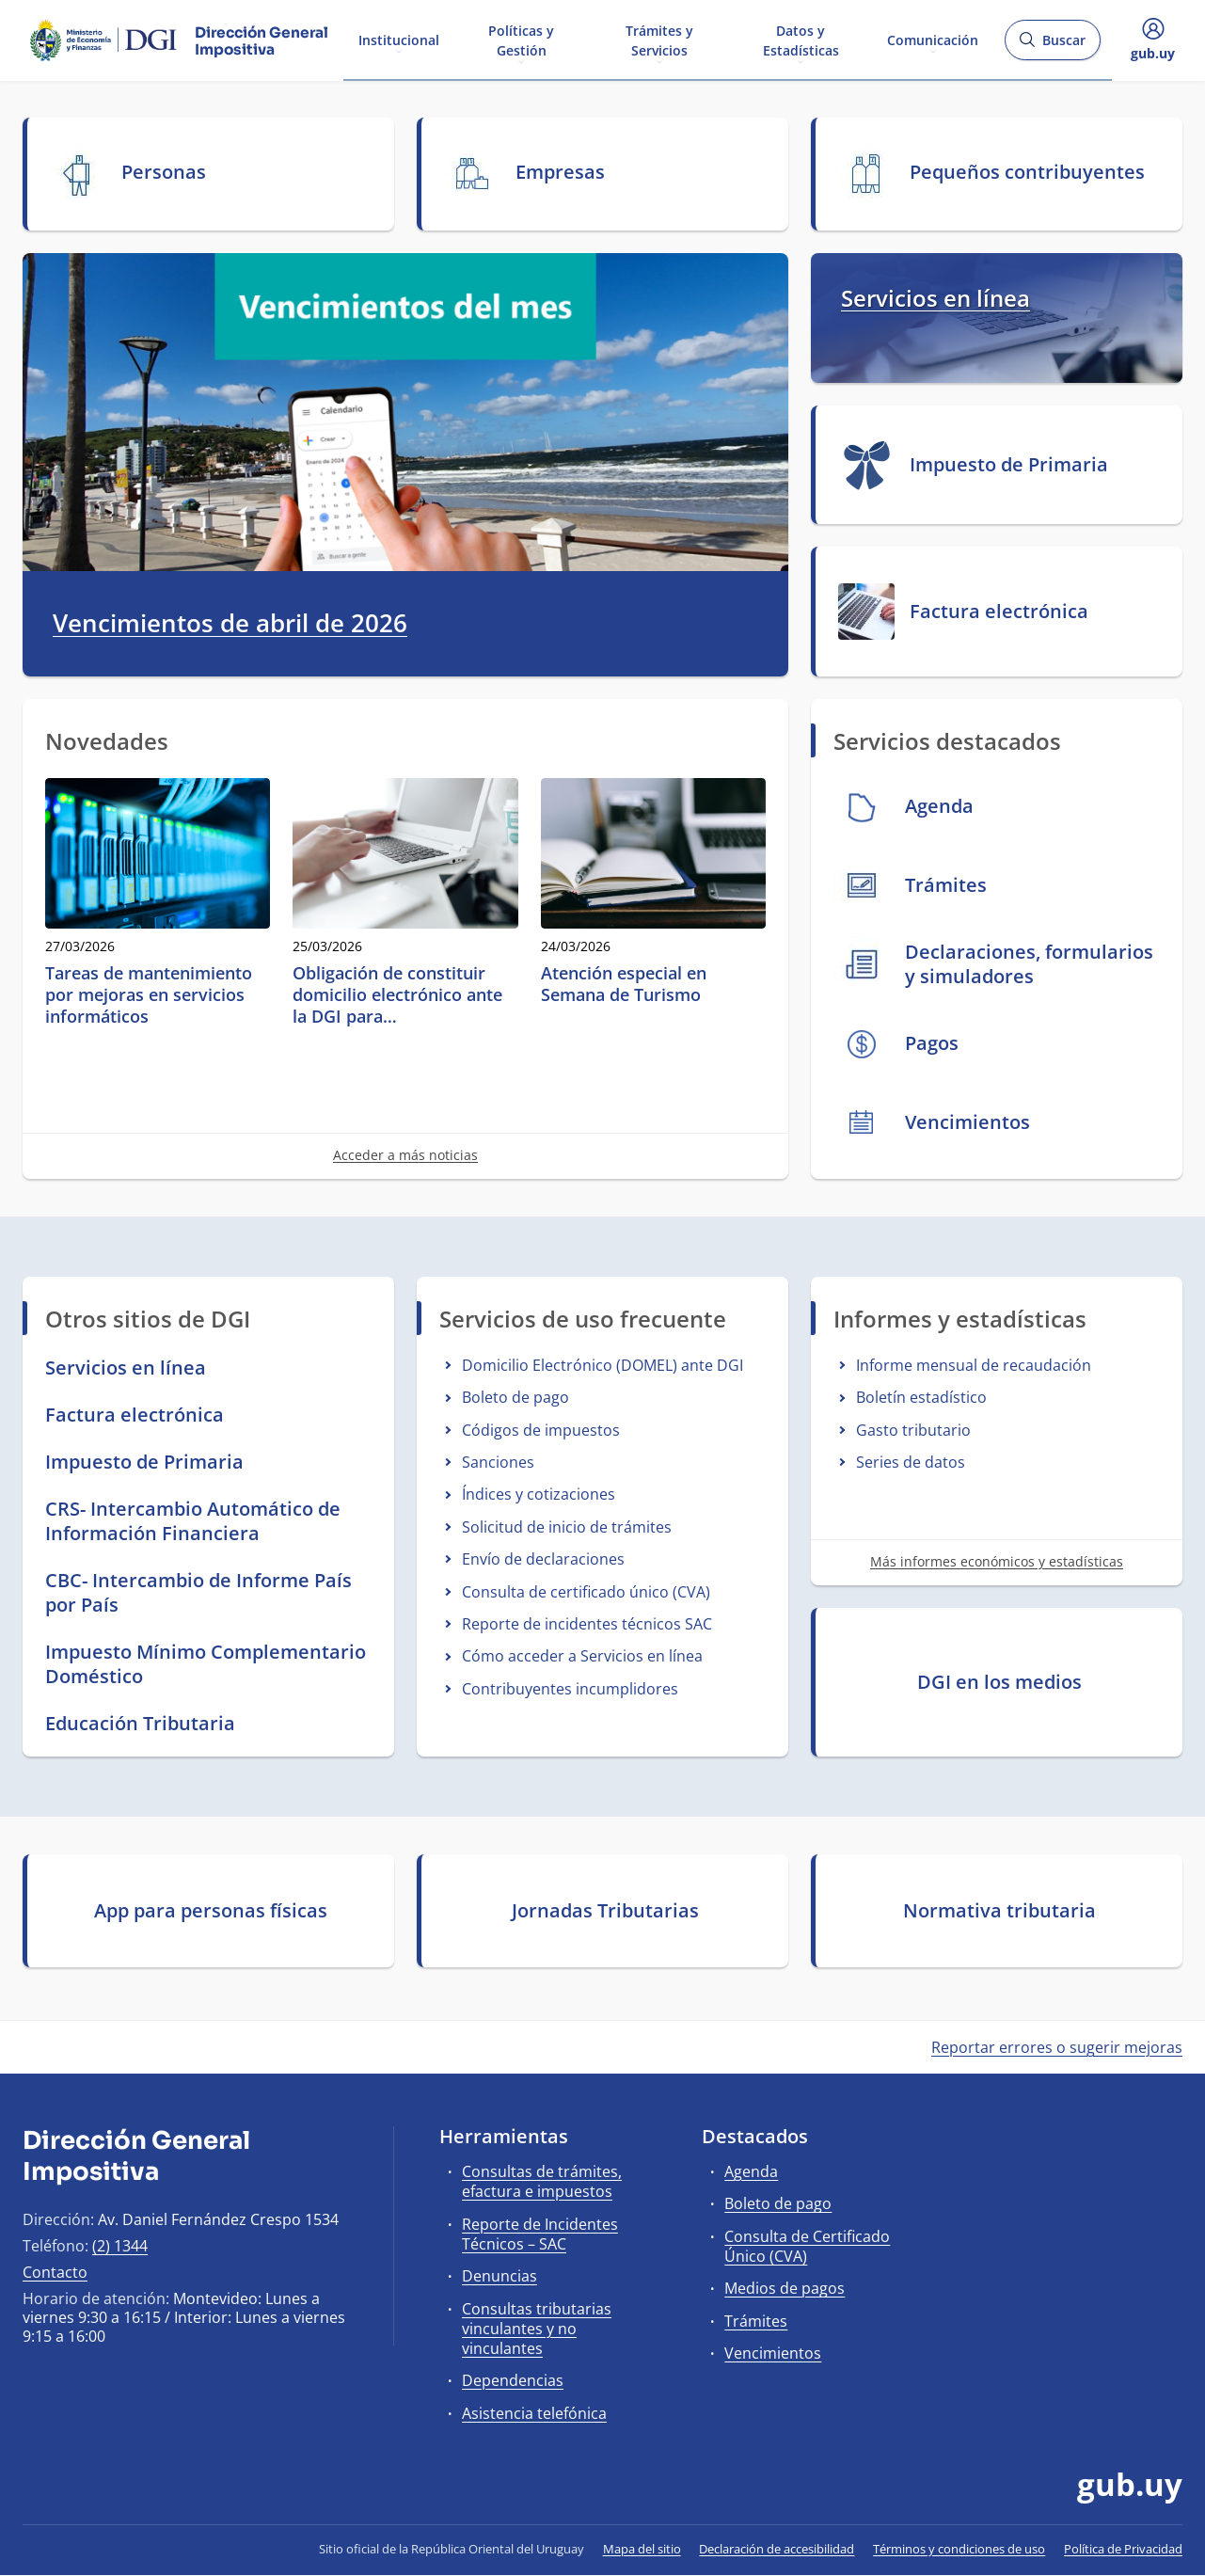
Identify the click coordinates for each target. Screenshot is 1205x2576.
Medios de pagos (784, 2288)
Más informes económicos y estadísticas (996, 1561)
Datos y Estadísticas (801, 39)
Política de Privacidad (1123, 2548)
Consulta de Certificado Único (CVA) (807, 2246)
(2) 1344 (120, 2245)
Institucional (398, 39)
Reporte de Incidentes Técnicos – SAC (540, 2234)
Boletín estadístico (921, 1397)
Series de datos (910, 1462)
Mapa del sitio (642, 2548)
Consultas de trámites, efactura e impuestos (542, 2181)
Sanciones (498, 1462)
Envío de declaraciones (543, 1559)
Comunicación (932, 39)
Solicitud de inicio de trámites (567, 1527)
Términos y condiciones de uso (959, 2548)
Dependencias (512, 2380)
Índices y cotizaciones (538, 1494)
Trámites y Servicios (659, 39)
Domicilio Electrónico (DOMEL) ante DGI (602, 1365)
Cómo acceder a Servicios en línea (582, 1656)
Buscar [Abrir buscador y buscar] (1052, 45)
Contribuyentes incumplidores (570, 1688)
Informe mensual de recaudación (973, 1365)
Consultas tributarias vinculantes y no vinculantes (536, 2328)
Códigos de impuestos (541, 1430)
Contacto (55, 2272)
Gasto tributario (913, 1430)
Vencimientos (772, 2353)
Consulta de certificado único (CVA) (586, 1592)
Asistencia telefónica (534, 2413)
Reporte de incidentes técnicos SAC (587, 1624)
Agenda (751, 2171)
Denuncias (499, 2276)
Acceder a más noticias (405, 1155)
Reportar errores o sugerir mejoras (1056, 2047)
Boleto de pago (515, 1397)
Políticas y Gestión (521, 39)
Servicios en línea (935, 297)
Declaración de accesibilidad (776, 2548)
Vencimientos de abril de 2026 (230, 624)
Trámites (755, 2321)
